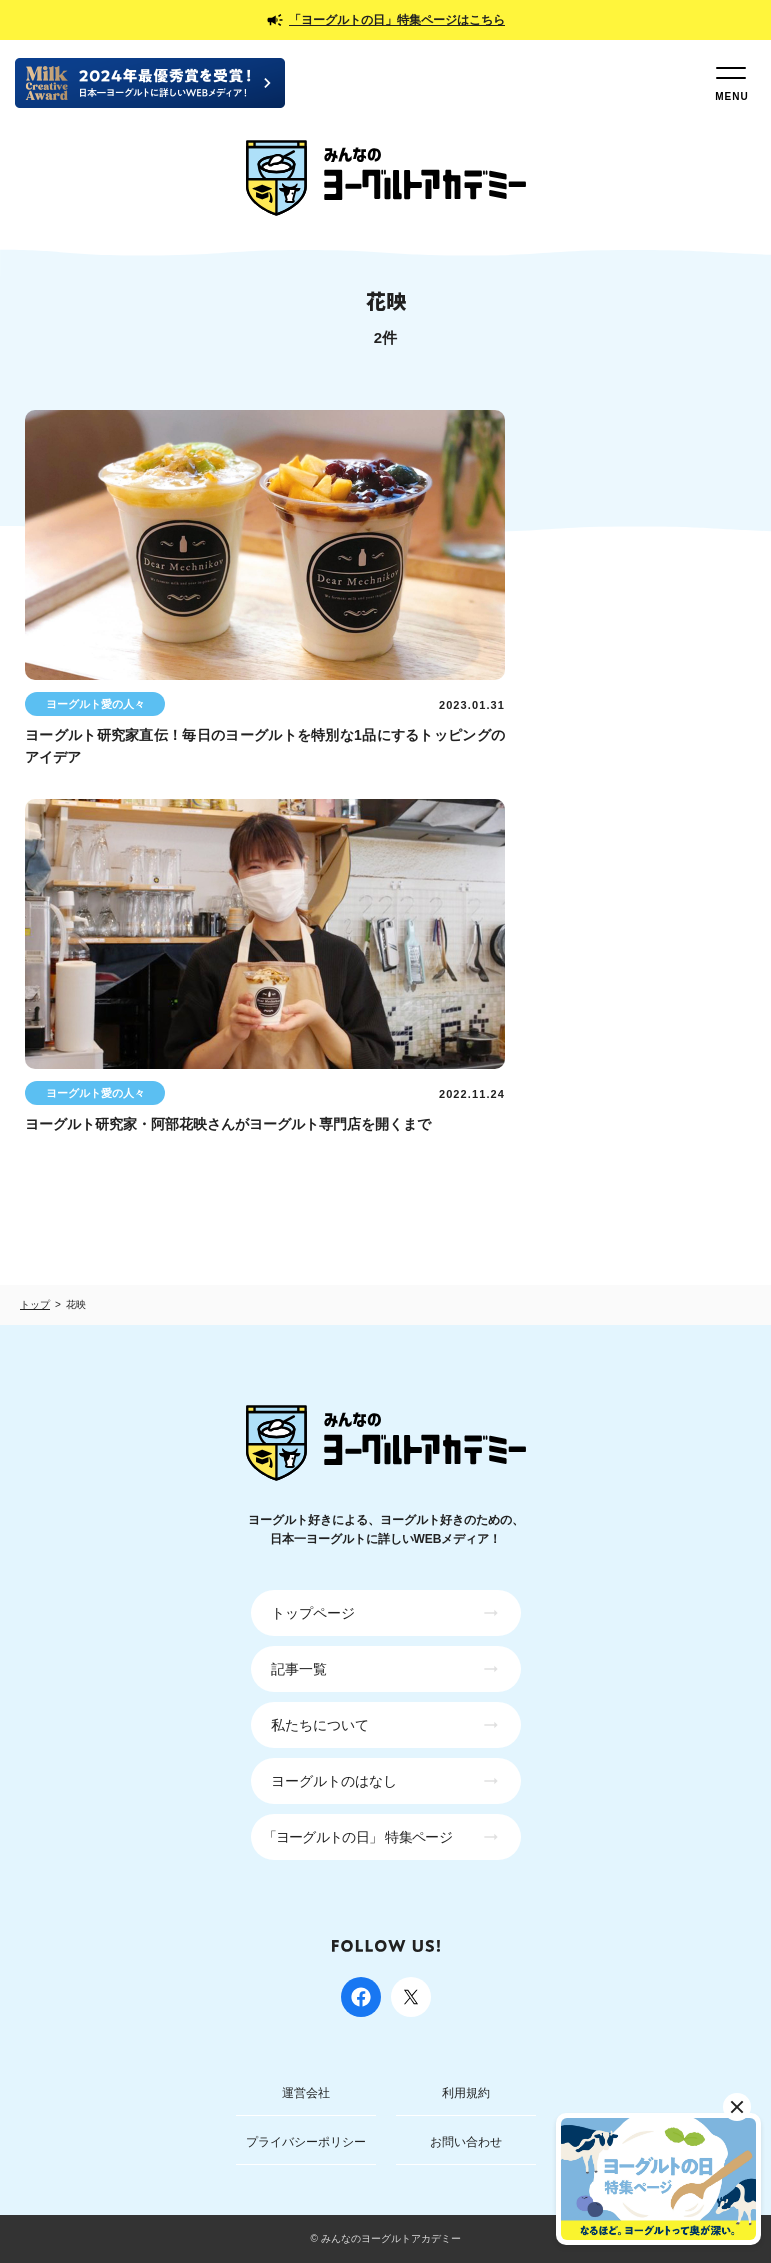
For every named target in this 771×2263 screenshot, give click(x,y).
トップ (35, 1304)
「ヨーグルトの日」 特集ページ (357, 1837)
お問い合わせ (466, 2142)
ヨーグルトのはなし (334, 1781)
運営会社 (306, 2093)
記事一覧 (299, 1669)
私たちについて (320, 1725)
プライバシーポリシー (306, 2142)
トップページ (313, 1613)
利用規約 (466, 2093)
